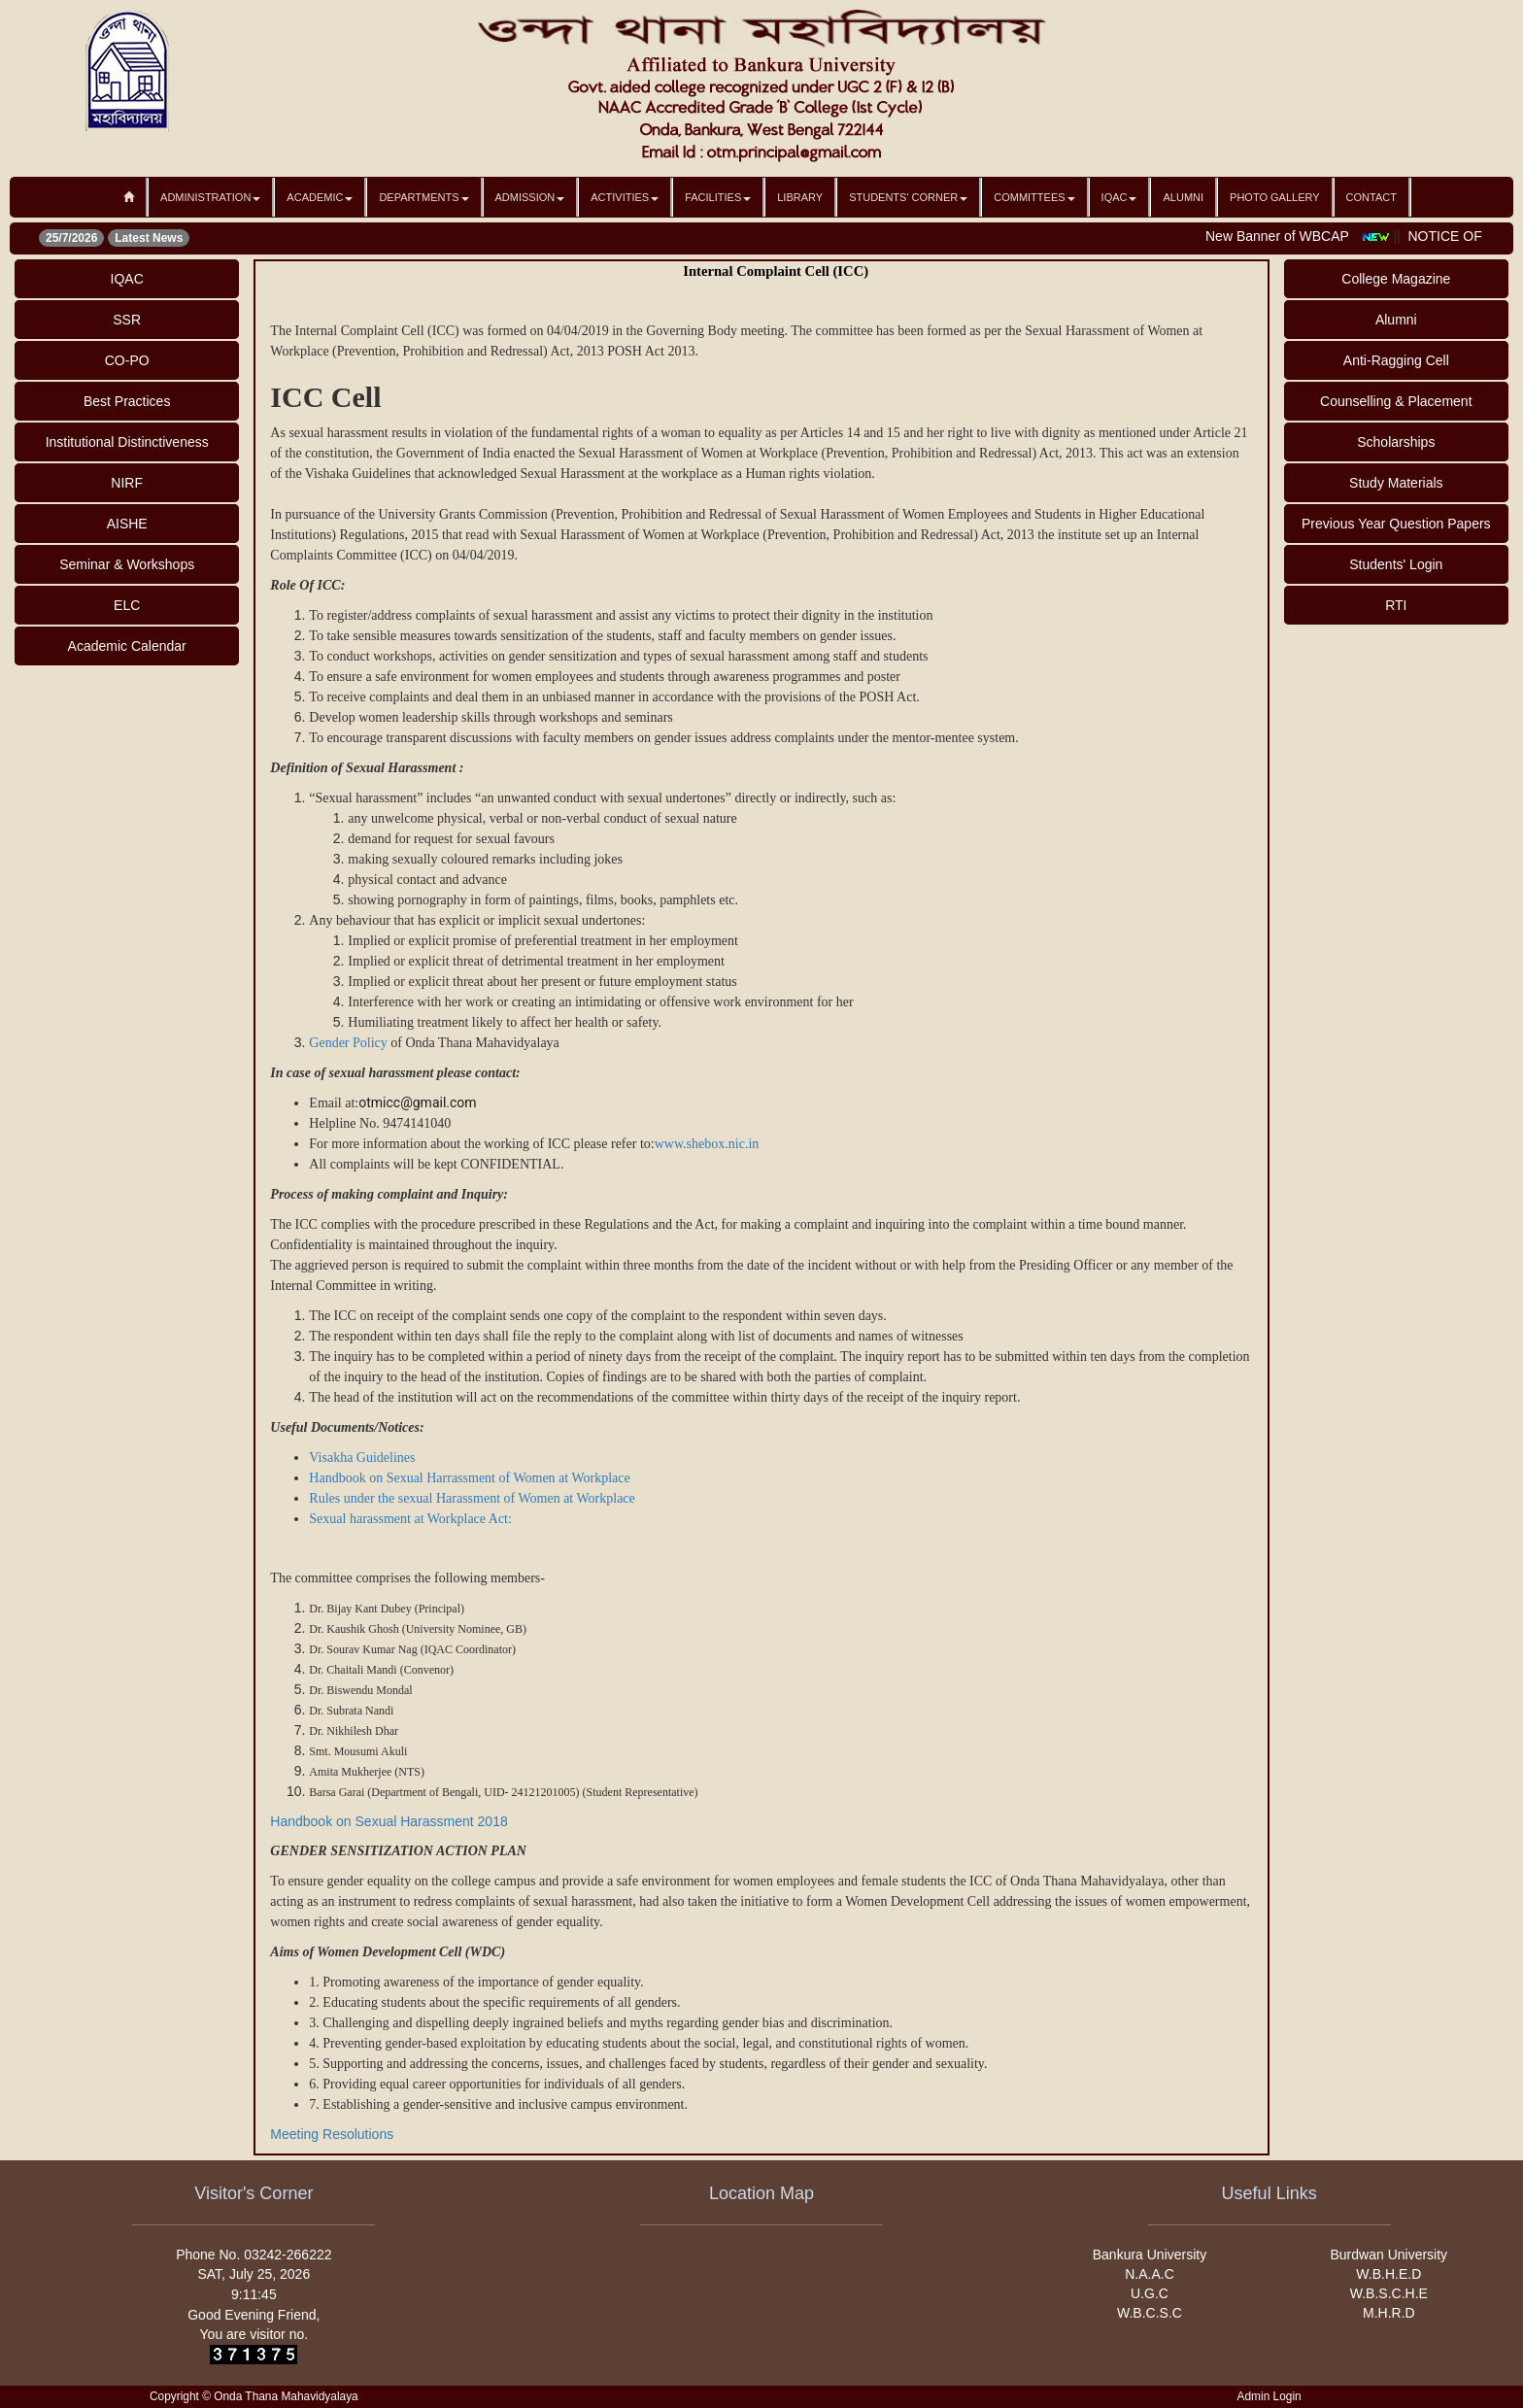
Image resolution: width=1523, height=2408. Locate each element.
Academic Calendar (127, 646)
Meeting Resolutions (331, 2134)
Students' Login (1395, 564)
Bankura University (1150, 2254)
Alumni (1183, 197)
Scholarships (1396, 442)
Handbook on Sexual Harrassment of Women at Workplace (469, 1478)
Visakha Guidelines (362, 1457)
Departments (423, 197)
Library (800, 197)
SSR (127, 319)
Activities (625, 197)
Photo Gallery (1275, 197)
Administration (210, 197)
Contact (1371, 197)
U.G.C (1149, 2293)
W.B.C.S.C (1149, 2313)
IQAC (1119, 197)
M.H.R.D (1389, 2313)
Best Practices (127, 401)
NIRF (127, 483)
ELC (127, 605)
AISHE (127, 523)
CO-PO (127, 360)
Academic (320, 197)
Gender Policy (349, 1042)
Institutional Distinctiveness (127, 442)
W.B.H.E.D (1388, 2274)
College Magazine (1395, 279)
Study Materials (1395, 483)
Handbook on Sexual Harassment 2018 (390, 1821)
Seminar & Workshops (126, 564)
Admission (530, 197)
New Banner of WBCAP (1289, 236)
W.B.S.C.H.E (1389, 2293)
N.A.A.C (1149, 2274)
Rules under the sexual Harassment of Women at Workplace (471, 1498)
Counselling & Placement (1396, 401)
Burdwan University (1389, 2254)
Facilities (718, 197)
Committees (1034, 197)
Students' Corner (908, 197)
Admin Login (1269, 2396)
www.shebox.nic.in (707, 1143)
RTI (1395, 605)
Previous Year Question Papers (1396, 523)
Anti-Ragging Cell (1396, 360)
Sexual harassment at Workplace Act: (410, 1518)
